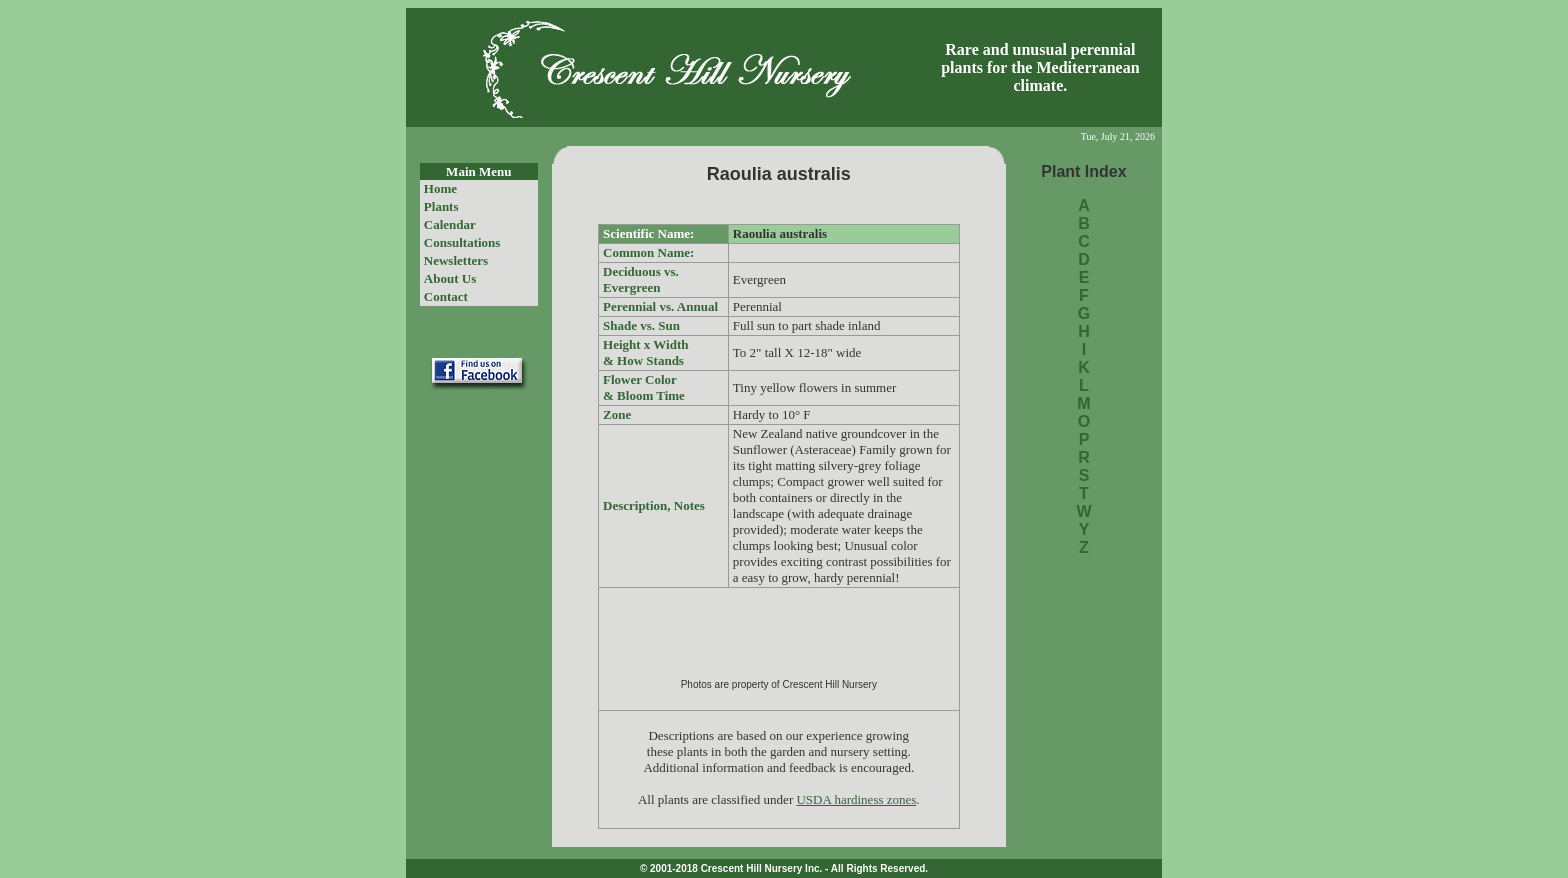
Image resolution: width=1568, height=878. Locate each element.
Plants (441, 206)
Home (440, 188)
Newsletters (456, 260)
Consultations (462, 242)
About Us (450, 278)
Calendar (450, 224)
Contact (446, 296)
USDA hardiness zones (856, 799)
